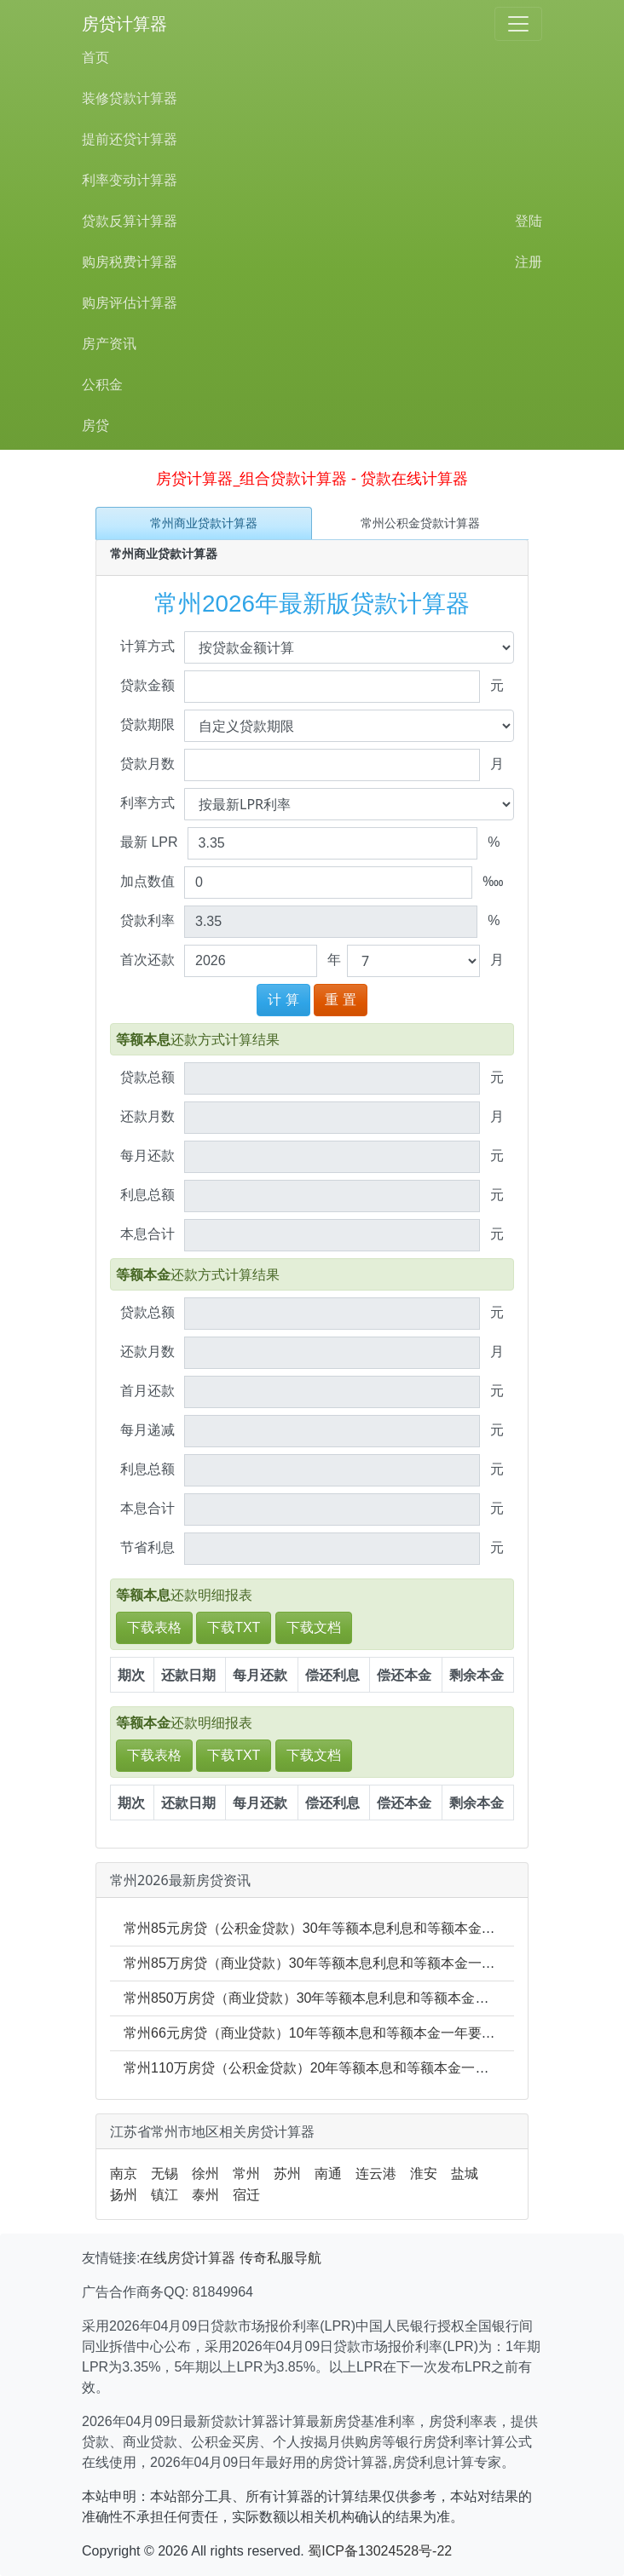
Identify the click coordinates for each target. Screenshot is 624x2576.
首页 (95, 57)
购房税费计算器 (129, 262)
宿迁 (246, 2195)
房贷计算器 (124, 23)
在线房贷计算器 (187, 2258)
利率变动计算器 (129, 180)
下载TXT (233, 1627)
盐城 (464, 2173)
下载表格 (154, 1627)
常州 (246, 2173)
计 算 (283, 999)
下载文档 (313, 1627)
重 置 (340, 999)
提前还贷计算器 (129, 139)
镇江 (164, 2195)
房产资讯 (109, 343)
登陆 (528, 221)
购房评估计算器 (129, 303)
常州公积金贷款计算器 (420, 523)
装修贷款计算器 (129, 98)
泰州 (205, 2195)
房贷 (95, 425)
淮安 (423, 2173)
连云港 (375, 2173)
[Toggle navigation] (518, 24)
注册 (528, 262)
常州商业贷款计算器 (203, 523)
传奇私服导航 (280, 2258)
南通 (328, 2173)
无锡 (164, 2173)
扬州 (123, 2195)
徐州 (205, 2173)
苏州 (287, 2173)
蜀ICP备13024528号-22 (380, 2551)
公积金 (102, 384)
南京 (123, 2173)
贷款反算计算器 (129, 221)
